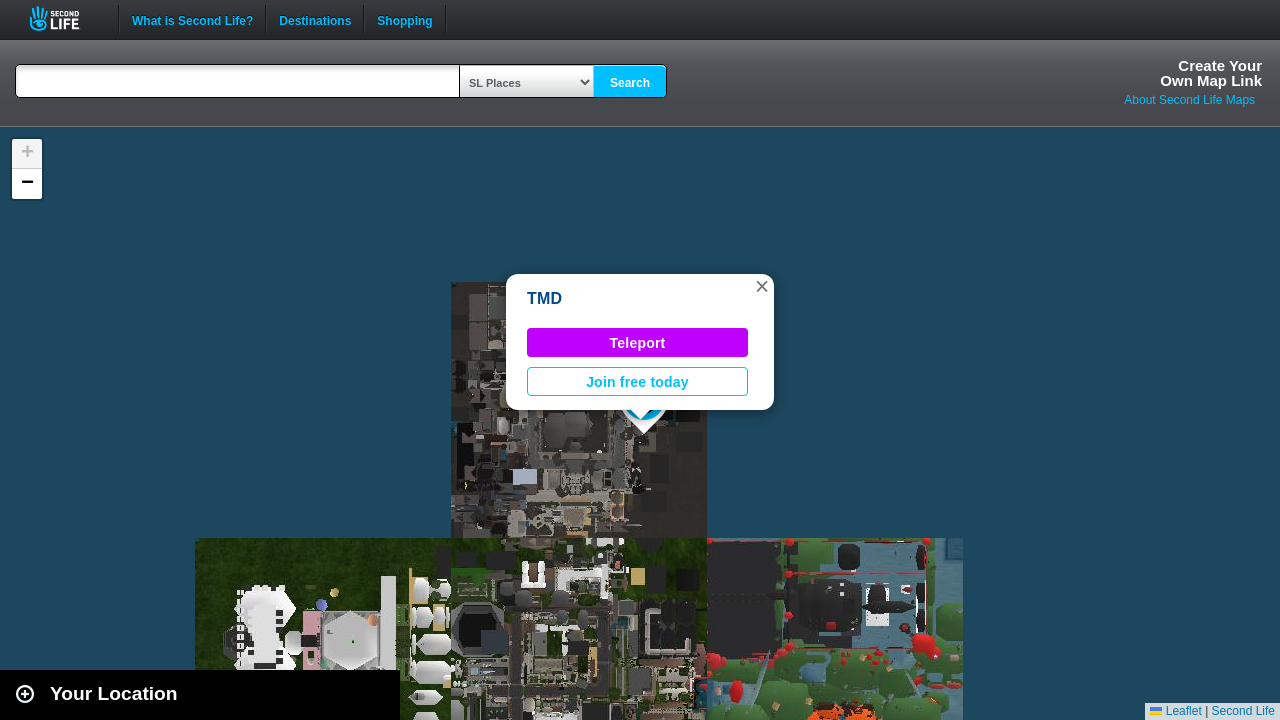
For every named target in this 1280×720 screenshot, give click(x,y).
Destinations (315, 19)
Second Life (65, 18)
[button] (762, 286)
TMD (544, 298)
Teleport (638, 343)
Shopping (404, 19)
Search (630, 83)
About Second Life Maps (1189, 100)
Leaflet (1175, 711)
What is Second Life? (192, 19)
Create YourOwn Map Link (1211, 73)
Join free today (637, 382)
